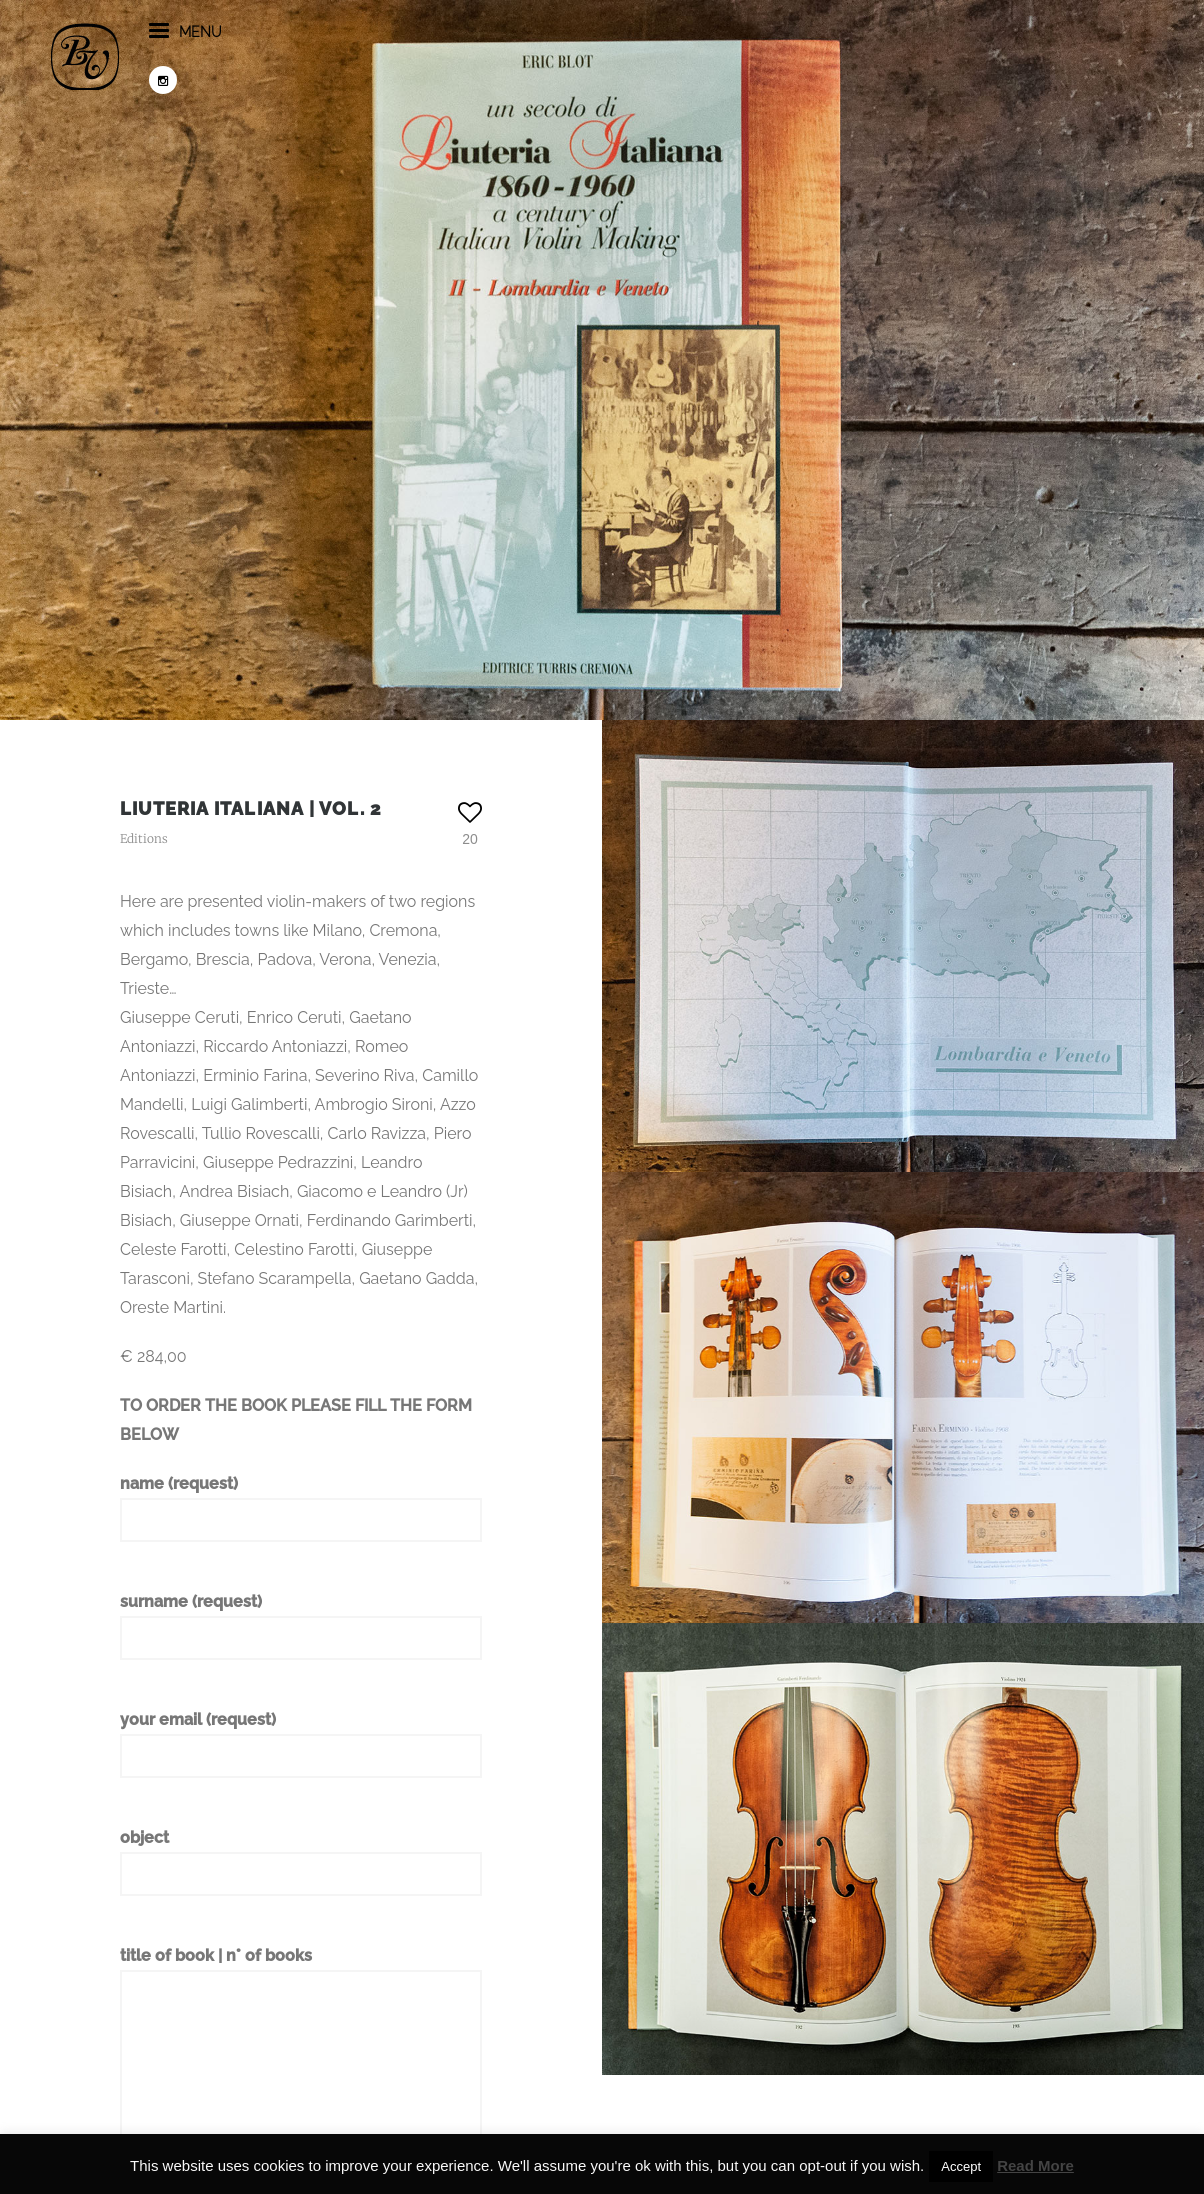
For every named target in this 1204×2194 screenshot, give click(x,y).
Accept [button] (961, 2166)
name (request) (301, 1508)
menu (254, 58)
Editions (144, 838)
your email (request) (301, 1744)
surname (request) (301, 1626)
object (301, 1862)
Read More (1035, 2165)
